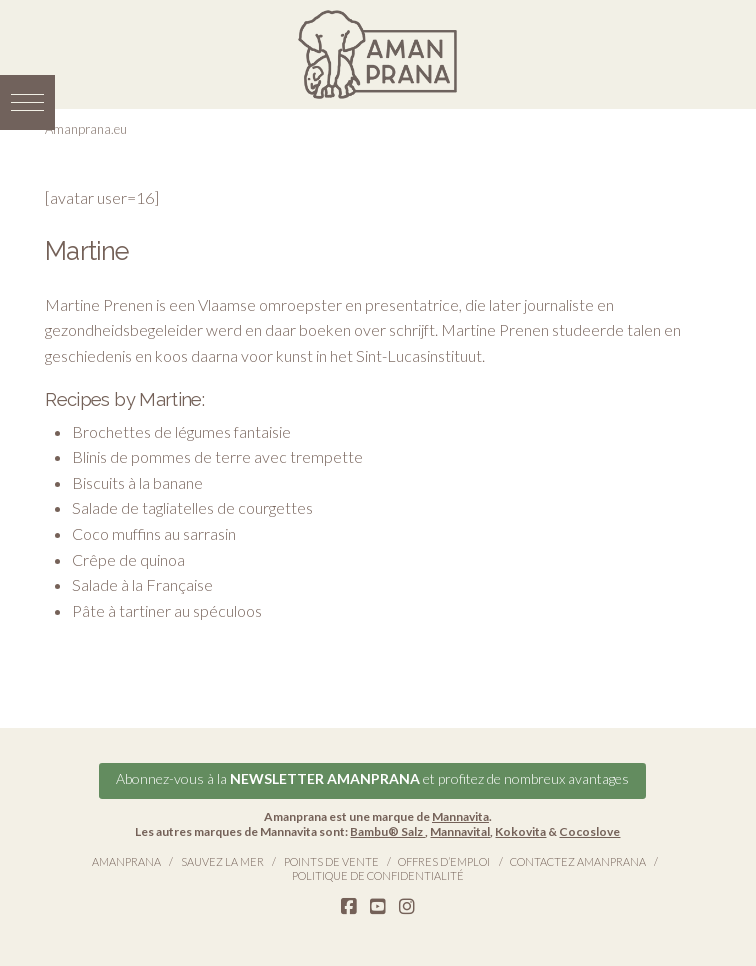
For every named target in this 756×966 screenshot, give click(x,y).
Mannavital (460, 831)
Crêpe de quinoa (128, 559)
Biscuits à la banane (137, 482)
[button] (27, 102)
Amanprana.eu (86, 129)
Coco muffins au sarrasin (154, 533)
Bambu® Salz (387, 831)
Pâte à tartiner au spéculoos (167, 610)
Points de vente (331, 861)
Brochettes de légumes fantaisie (181, 431)
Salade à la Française (142, 584)
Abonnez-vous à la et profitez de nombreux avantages (372, 778)
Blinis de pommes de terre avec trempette (217, 456)
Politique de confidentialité (378, 875)
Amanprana (126, 861)
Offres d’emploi (444, 861)
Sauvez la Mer (222, 861)
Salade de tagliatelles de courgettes (192, 507)
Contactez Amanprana (578, 861)
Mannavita (460, 816)
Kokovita (520, 831)
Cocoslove (589, 831)
